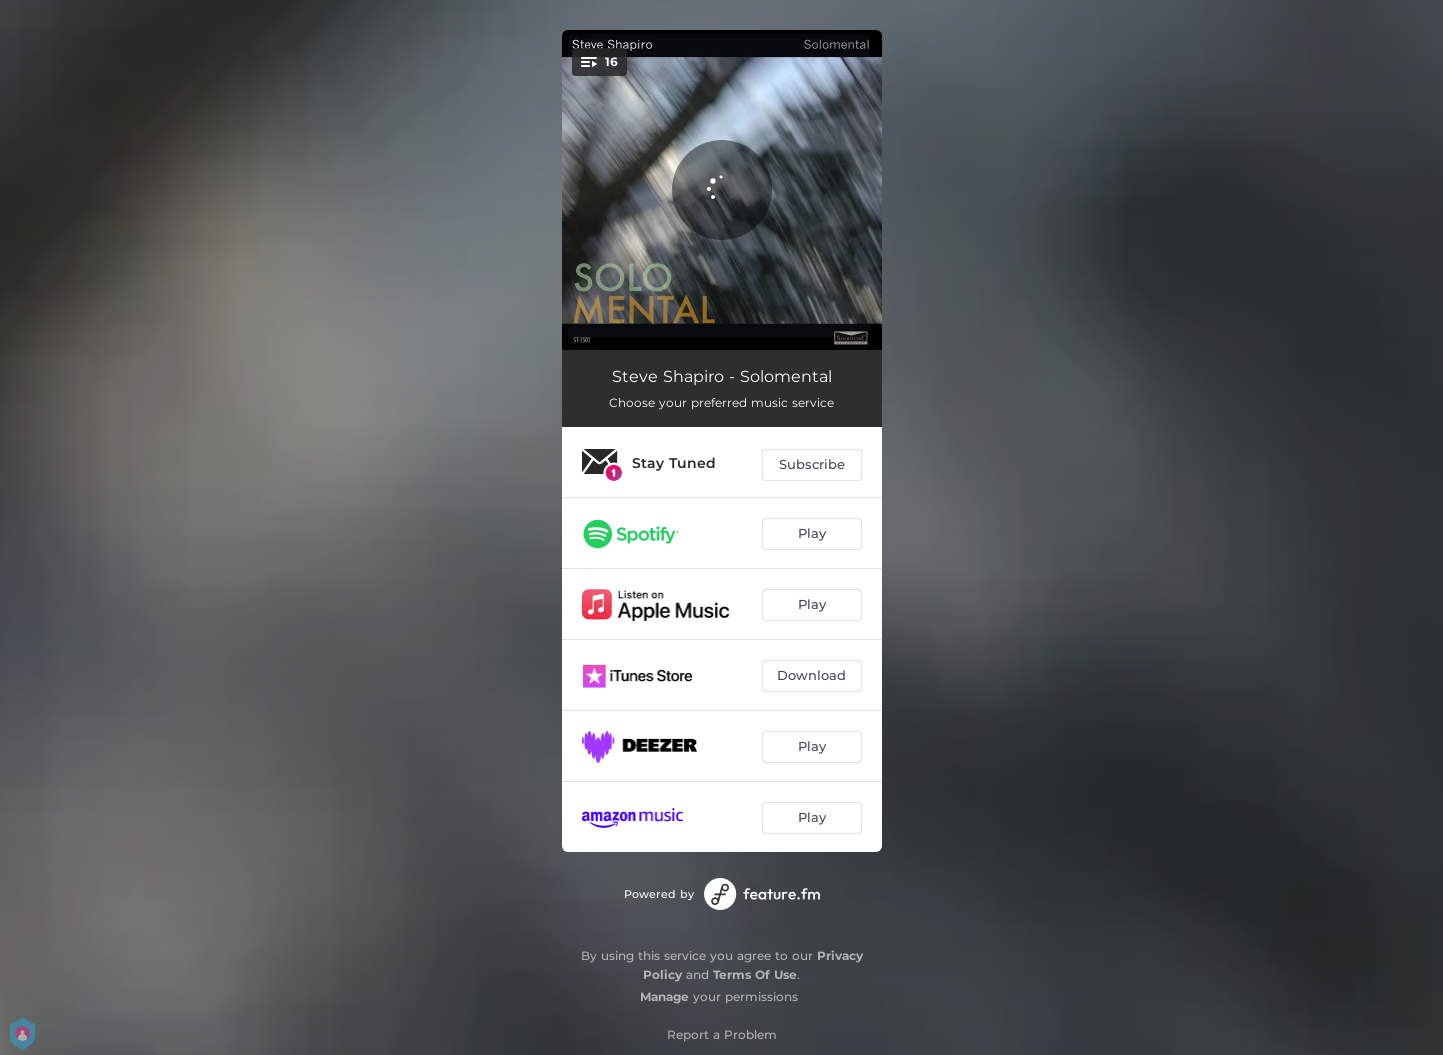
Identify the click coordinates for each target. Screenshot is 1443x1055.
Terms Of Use (755, 974)
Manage (664, 996)
